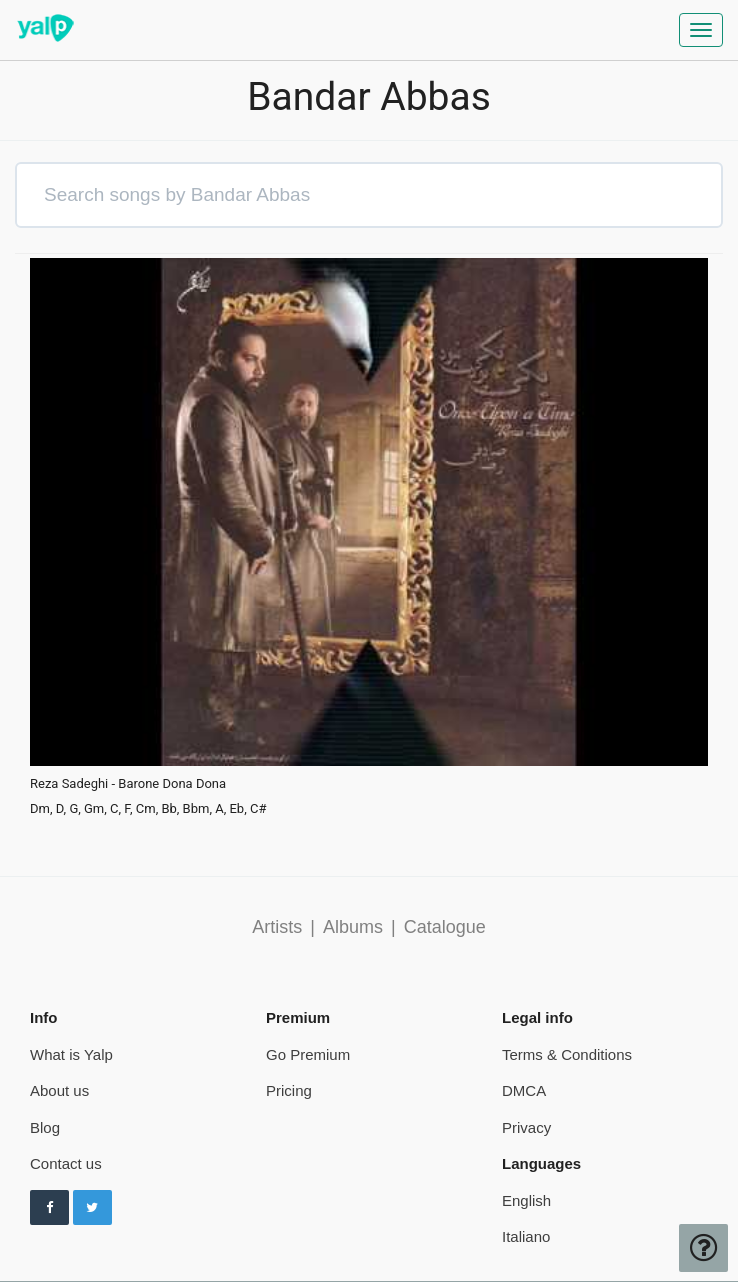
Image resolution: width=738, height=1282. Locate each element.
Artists (277, 927)
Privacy (526, 1127)
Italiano (526, 1236)
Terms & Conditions (567, 1054)
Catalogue (445, 927)
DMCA (524, 1090)
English (526, 1200)
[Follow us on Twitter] (92, 1208)
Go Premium (308, 1054)
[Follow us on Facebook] (49, 1208)
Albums (353, 927)
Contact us (66, 1163)
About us (59, 1090)
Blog (45, 1127)
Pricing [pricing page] (289, 1090)
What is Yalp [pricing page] (71, 1054)
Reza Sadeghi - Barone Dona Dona (128, 784)
